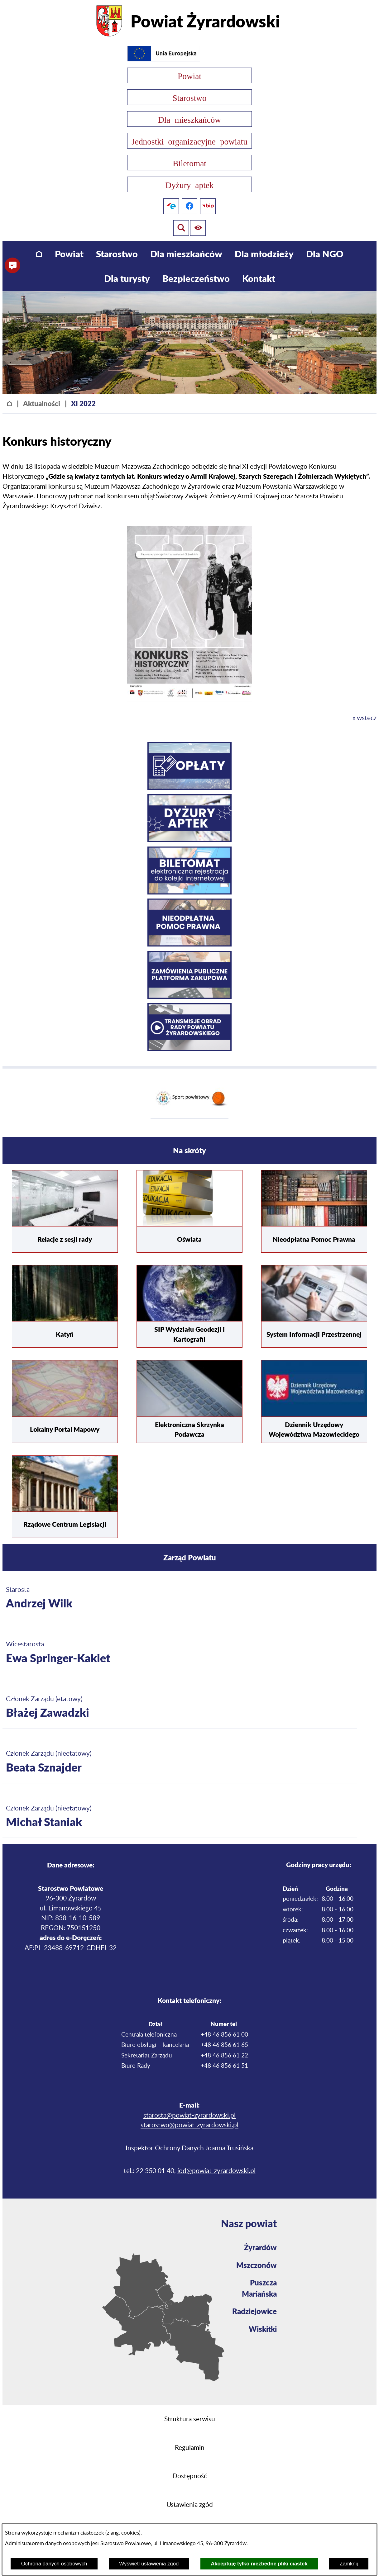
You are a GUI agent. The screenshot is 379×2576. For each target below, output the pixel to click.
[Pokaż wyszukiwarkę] (199, 228)
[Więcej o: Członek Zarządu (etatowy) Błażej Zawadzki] (179, 1707)
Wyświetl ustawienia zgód (149, 2564)
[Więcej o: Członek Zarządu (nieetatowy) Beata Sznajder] (179, 1762)
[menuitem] (39, 253)
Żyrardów (260, 2247)
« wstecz (365, 718)
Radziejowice (254, 2311)
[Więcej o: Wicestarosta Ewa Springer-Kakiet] (179, 1653)
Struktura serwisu (189, 2419)
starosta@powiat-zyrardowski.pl (189, 2115)
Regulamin (189, 2448)
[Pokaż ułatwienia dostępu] (180, 228)
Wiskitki (263, 2328)
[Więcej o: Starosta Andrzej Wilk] (179, 1598)
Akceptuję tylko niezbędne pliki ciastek (259, 2564)
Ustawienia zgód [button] (189, 2505)
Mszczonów (256, 2265)
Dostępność (189, 2476)
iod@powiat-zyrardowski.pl (216, 2171)
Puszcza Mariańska (259, 2288)
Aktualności (41, 403)
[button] (189, 700)
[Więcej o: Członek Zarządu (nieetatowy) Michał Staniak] (179, 1817)
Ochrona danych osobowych (54, 2564)
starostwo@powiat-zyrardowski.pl (189, 2125)
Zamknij (348, 2564)
